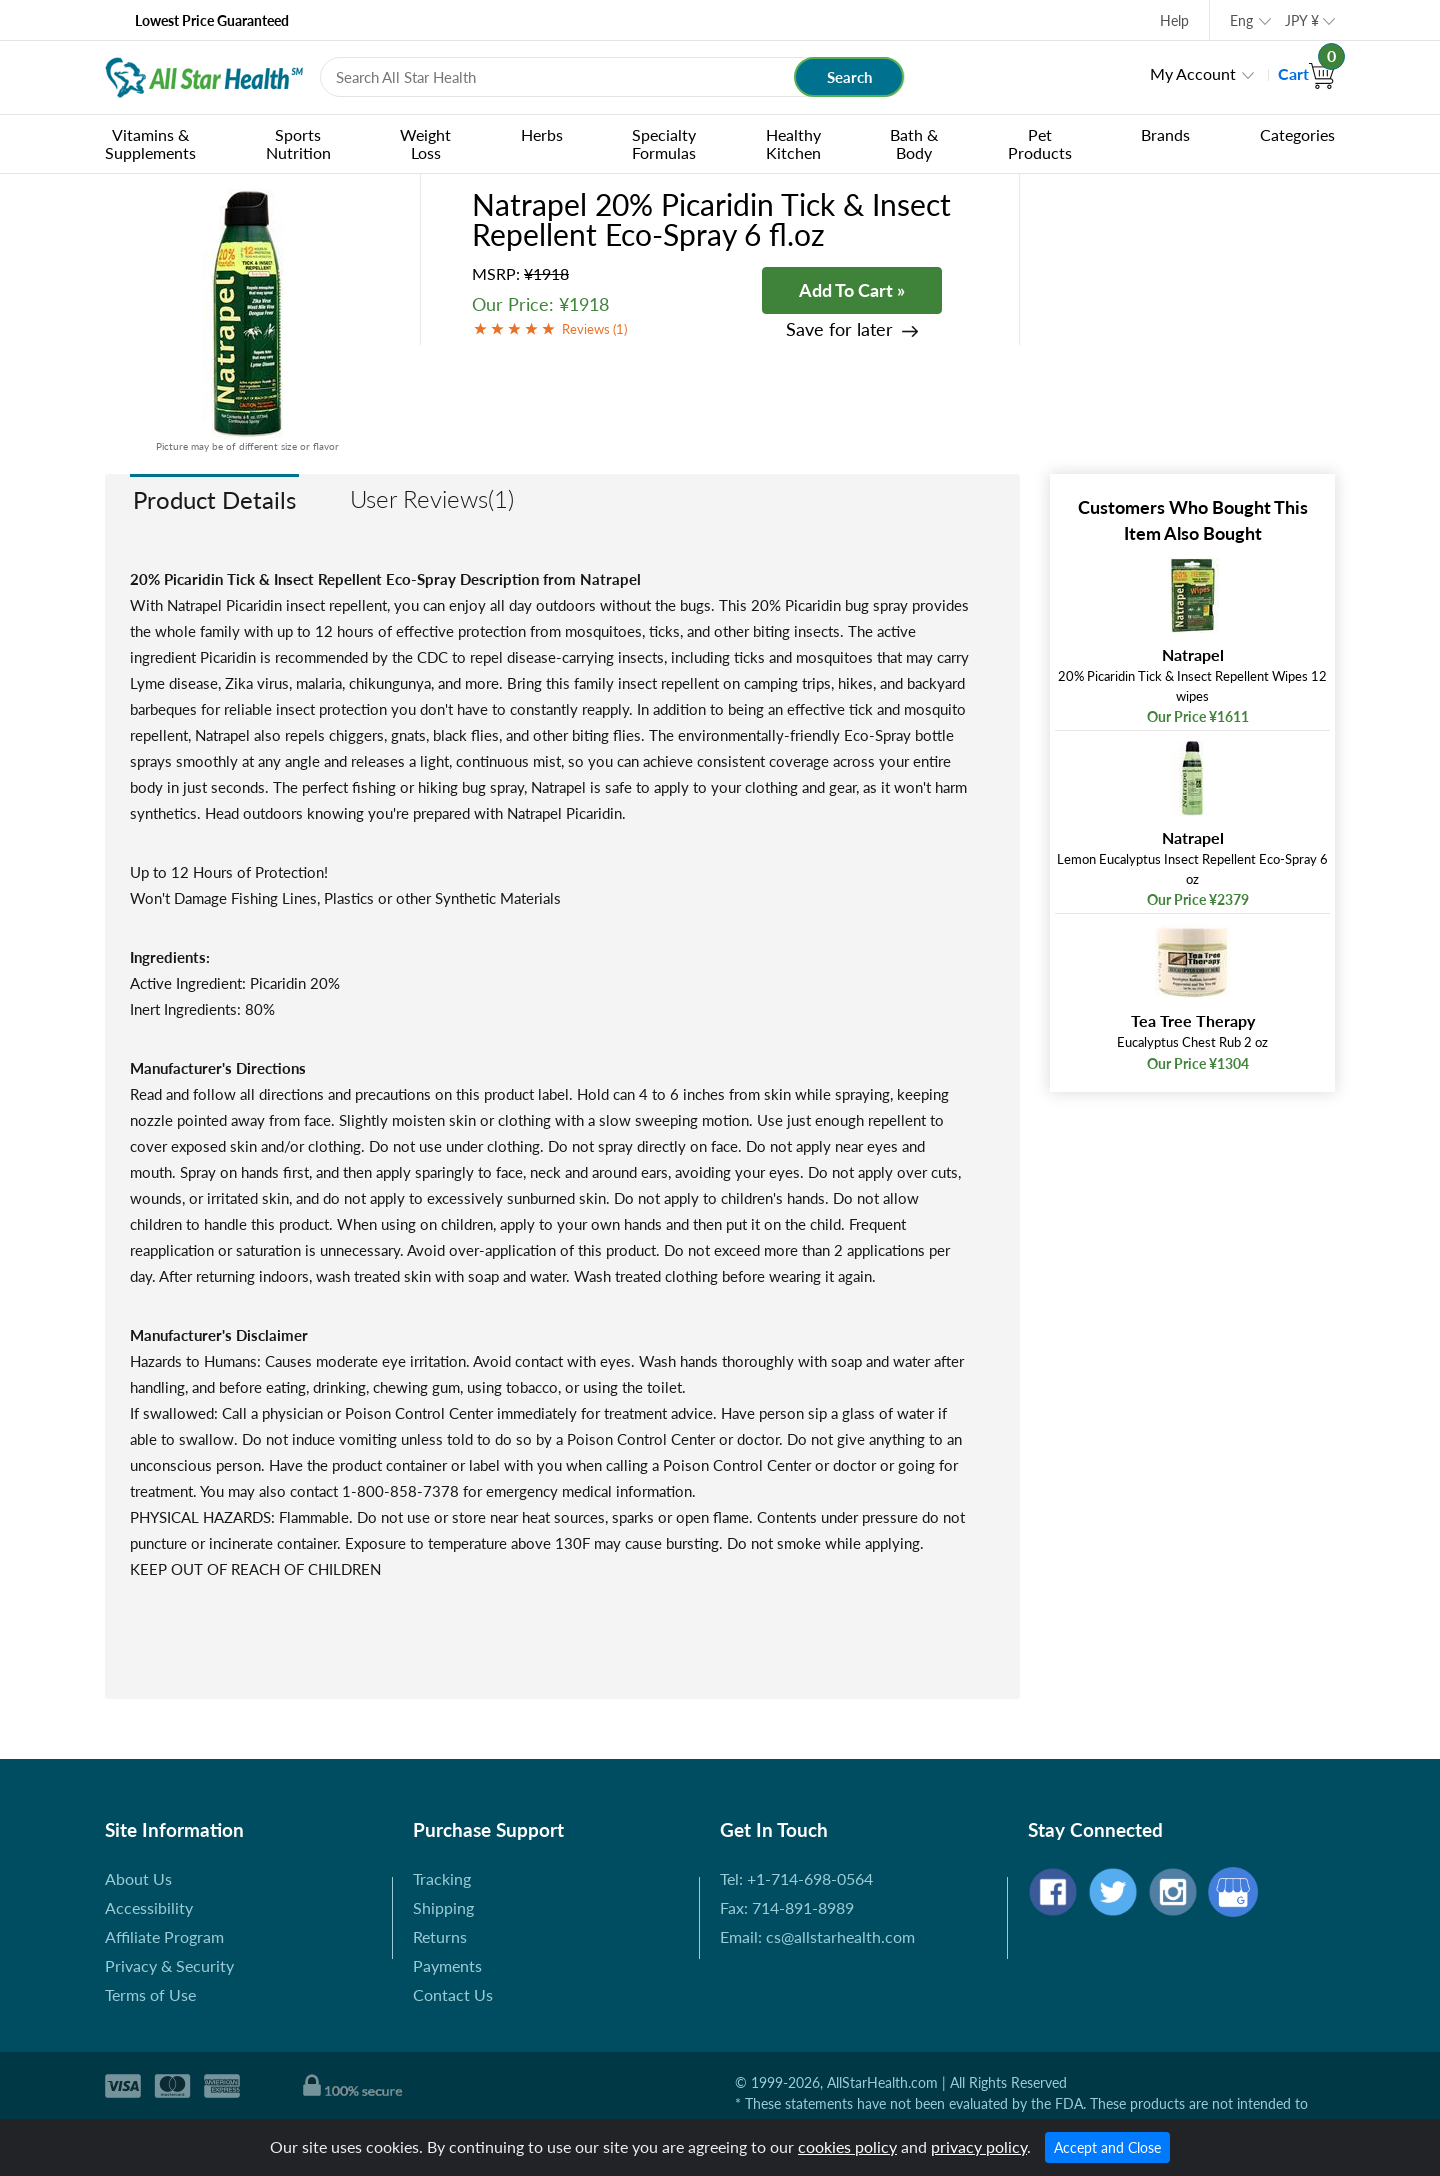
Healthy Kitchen (793, 143)
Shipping (443, 1907)
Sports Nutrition (298, 143)
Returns (440, 1936)
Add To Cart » (852, 290)
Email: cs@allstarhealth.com (817, 1936)
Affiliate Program (164, 1936)
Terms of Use (150, 1994)
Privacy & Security (169, 1965)
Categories (1297, 134)
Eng (1241, 20)
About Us (138, 1878)
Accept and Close (1107, 2147)
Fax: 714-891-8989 (787, 1907)
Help (1174, 20)
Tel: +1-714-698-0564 (796, 1878)
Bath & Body (914, 143)
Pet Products (1040, 143)
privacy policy (979, 2146)
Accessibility (149, 1907)
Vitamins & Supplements (150, 143)
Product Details (214, 499)
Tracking (442, 1878)
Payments (447, 1965)
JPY (1302, 20)
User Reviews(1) (432, 498)
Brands (1165, 134)
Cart (1306, 73)
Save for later (839, 329)
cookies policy (847, 2146)
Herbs (542, 134)
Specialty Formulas (664, 143)
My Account (1193, 73)
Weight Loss (425, 143)
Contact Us (453, 1994)
